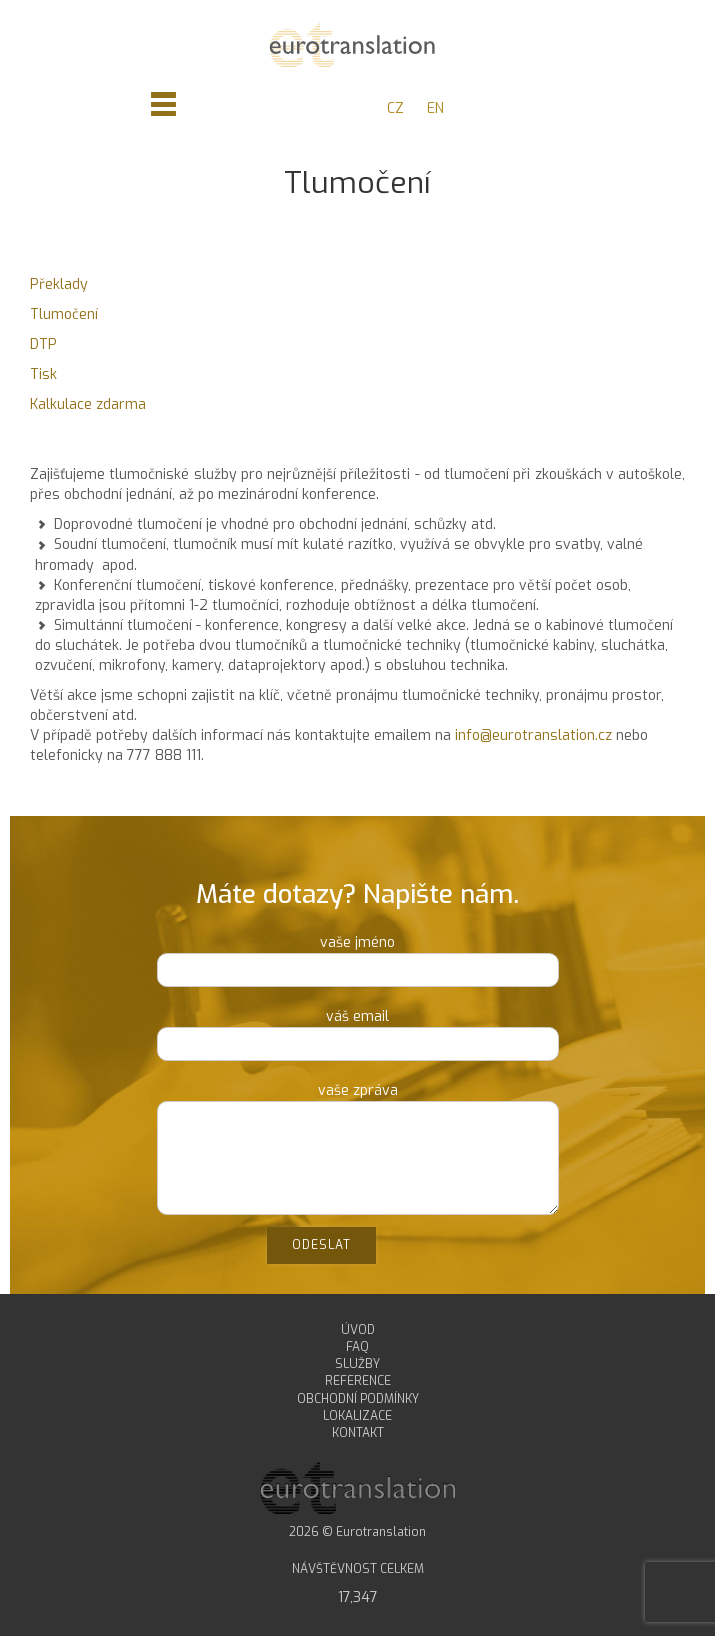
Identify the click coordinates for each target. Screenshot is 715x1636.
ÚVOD (358, 1330)
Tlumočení (64, 314)
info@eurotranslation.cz (533, 735)
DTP (43, 344)
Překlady (59, 284)
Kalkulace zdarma (88, 404)
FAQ (357, 1347)
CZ (395, 108)
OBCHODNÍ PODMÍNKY (358, 1399)
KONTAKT (358, 1433)
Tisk (43, 374)
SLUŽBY (357, 1364)
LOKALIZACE (357, 1416)
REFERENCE (358, 1381)
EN (435, 108)
